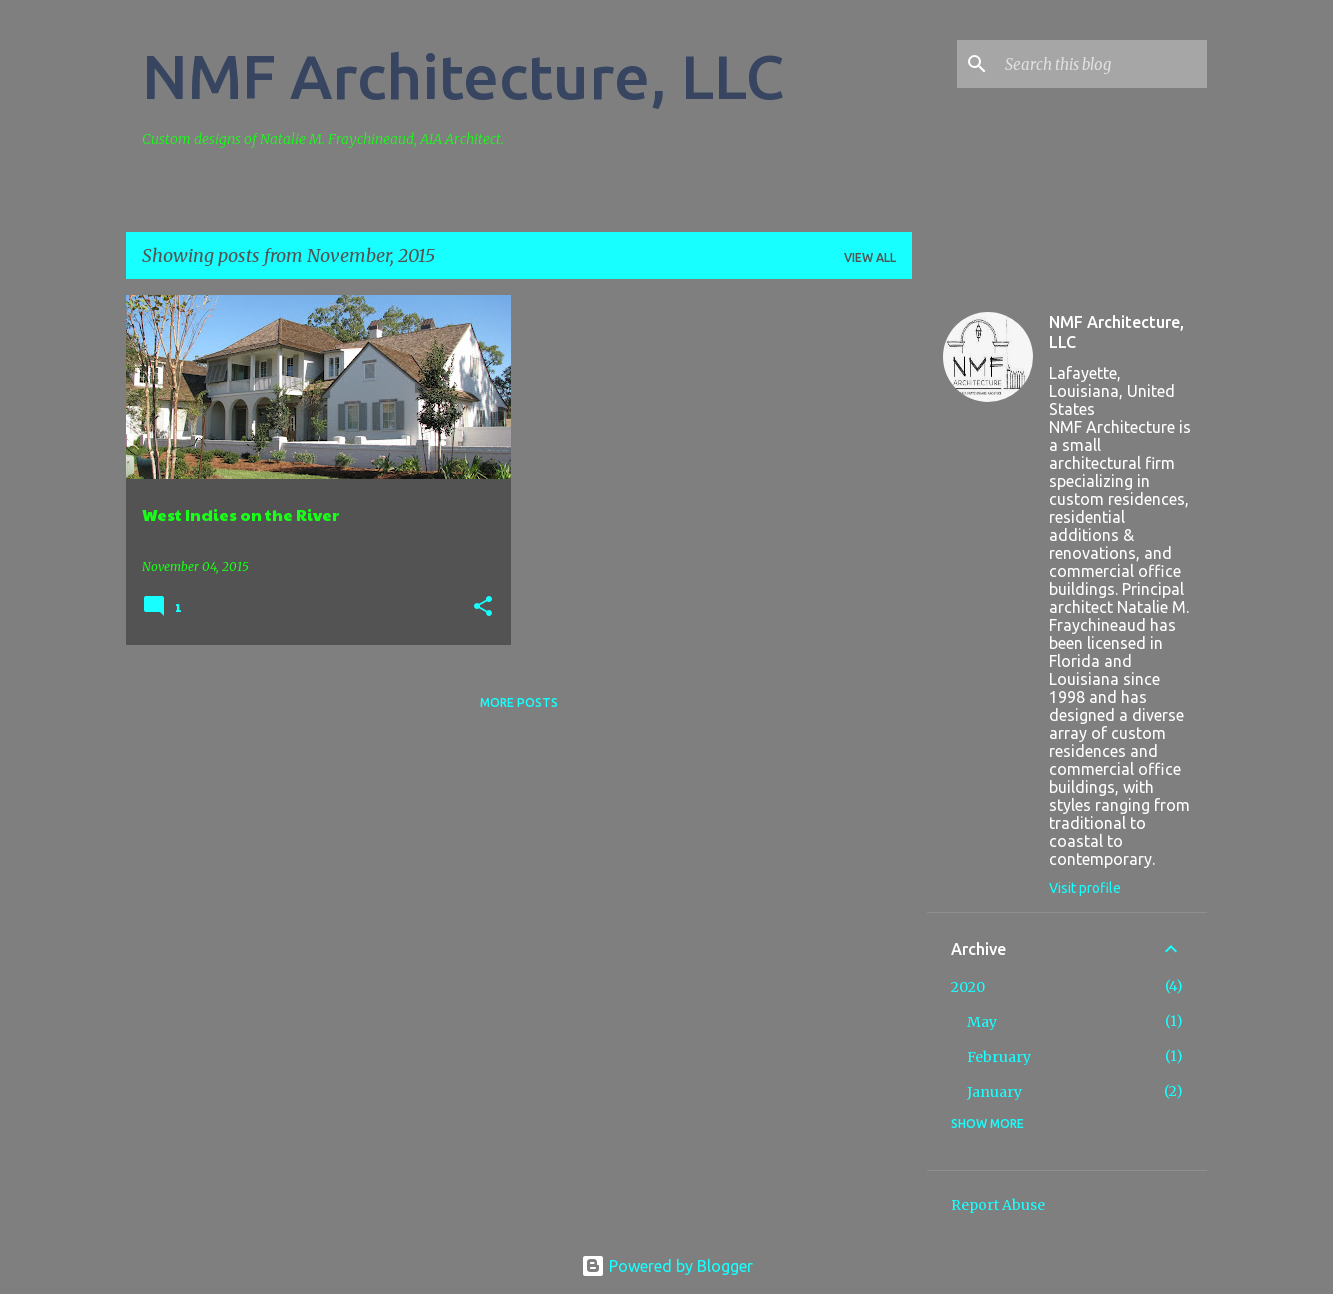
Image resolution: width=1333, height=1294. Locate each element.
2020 (968, 987)
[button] (483, 607)
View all (870, 257)
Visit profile (1085, 888)
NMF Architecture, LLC (463, 76)
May (982, 1022)
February (999, 1057)
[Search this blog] (1102, 64)
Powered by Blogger (667, 1266)
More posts (519, 702)
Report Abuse (998, 1205)
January (994, 1092)
